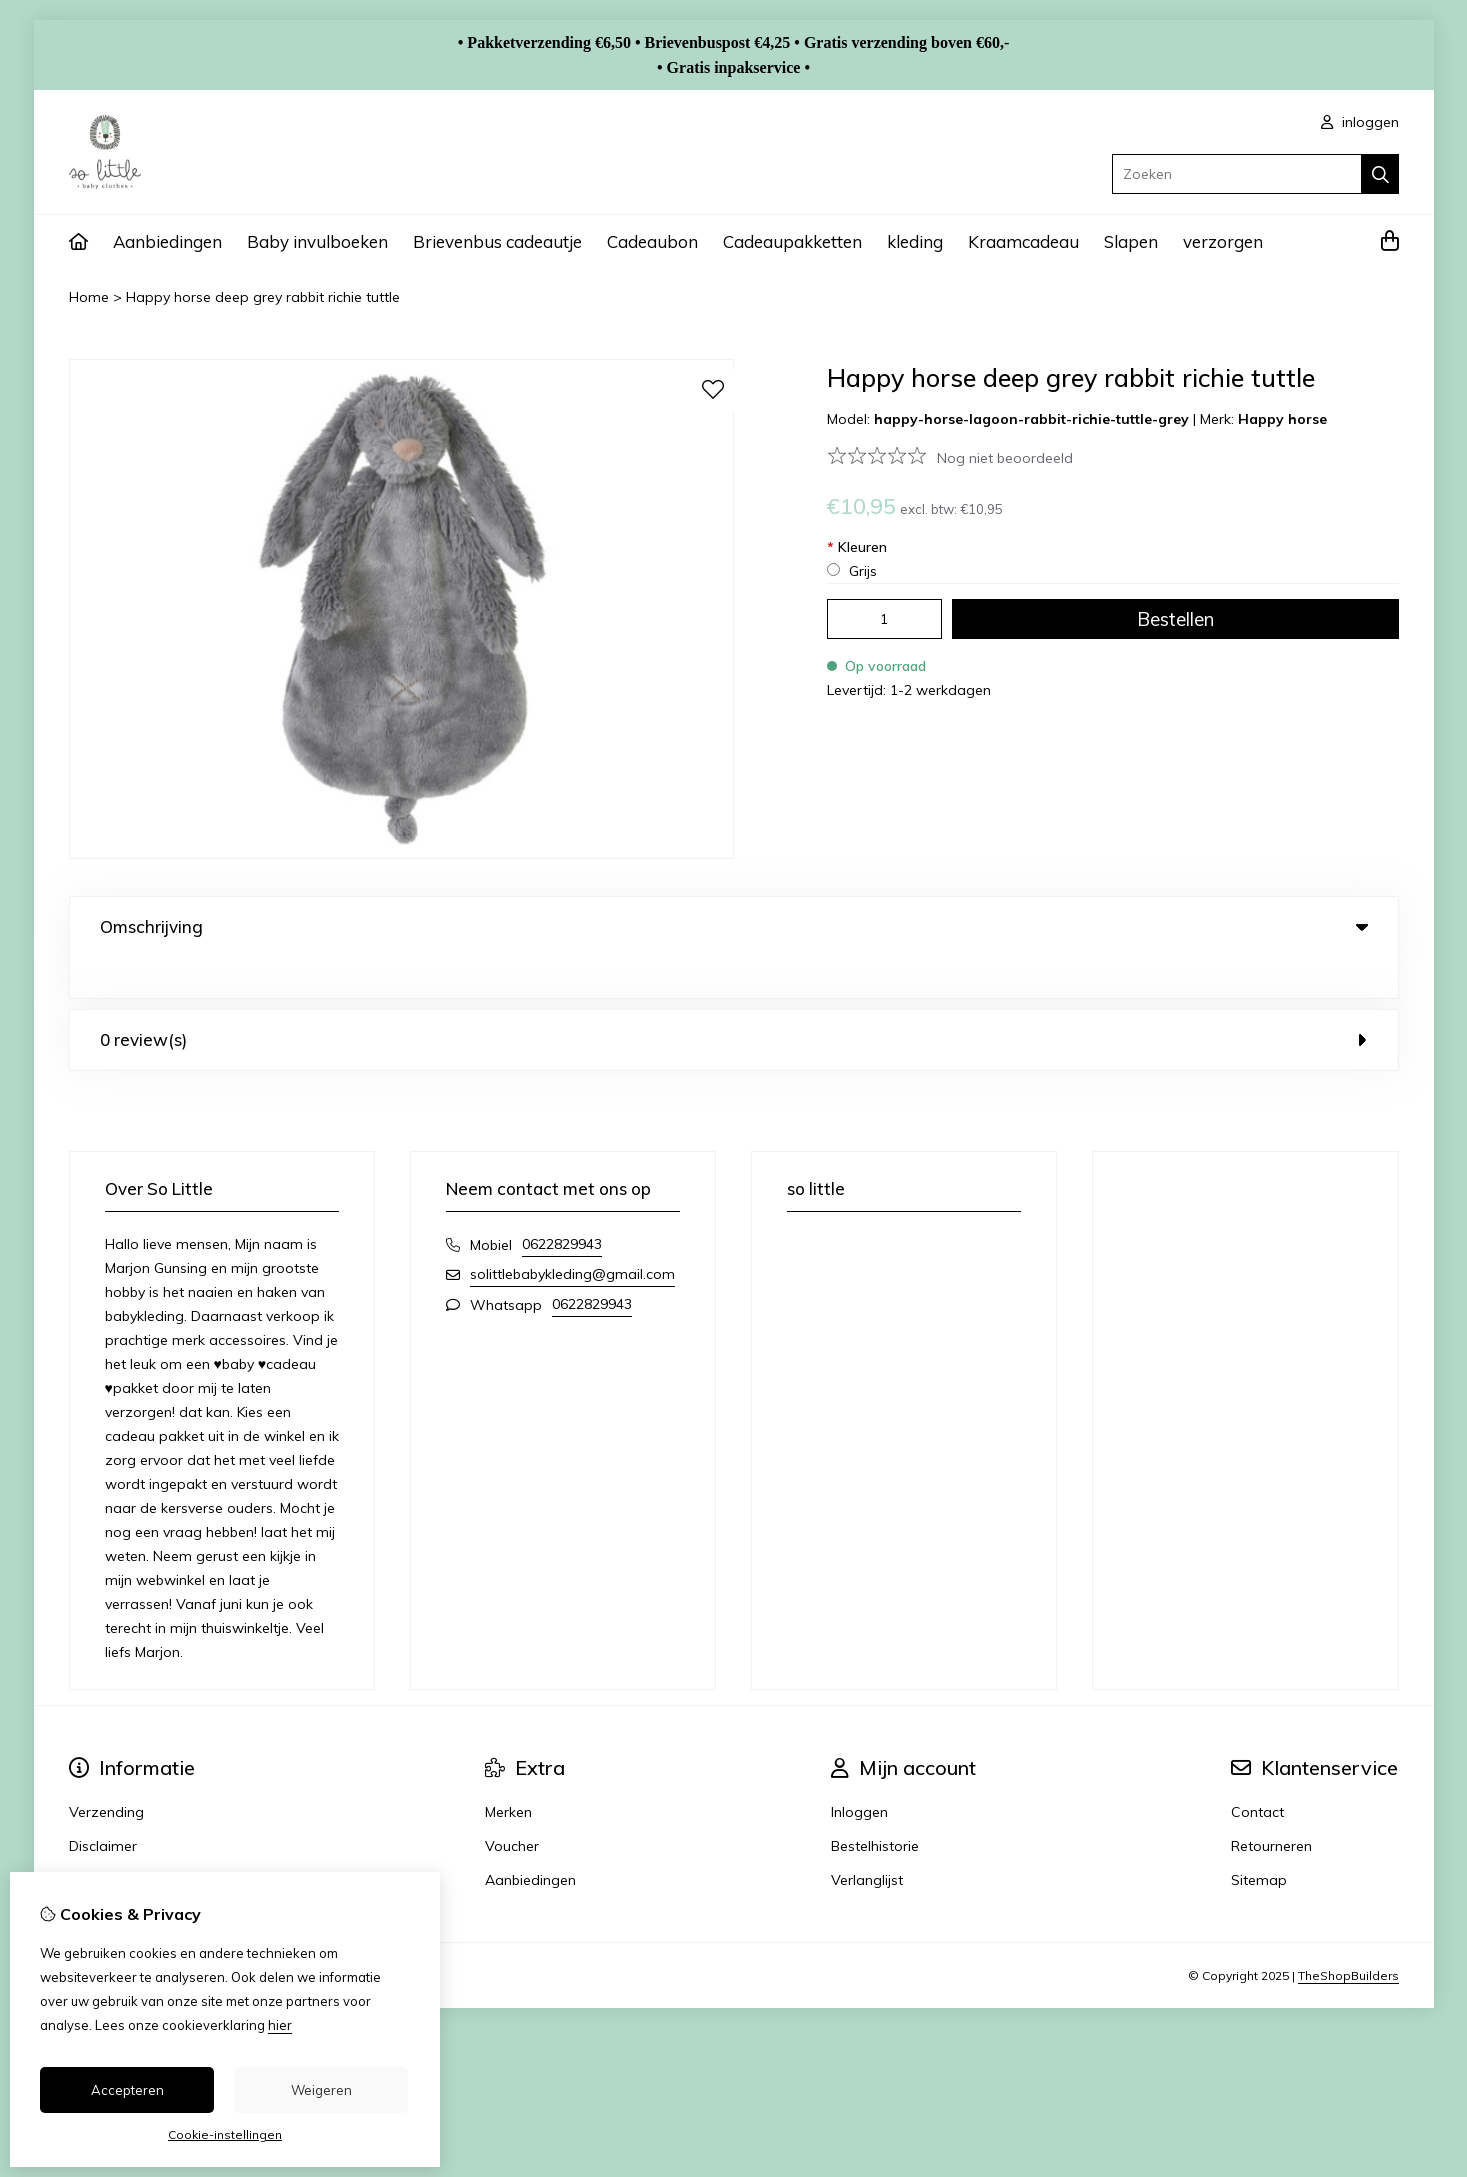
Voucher (512, 1805)
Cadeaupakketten (792, 241)
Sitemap (1259, 1839)
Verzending (106, 1771)
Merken (508, 1771)
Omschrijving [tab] (734, 926)
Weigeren (321, 2090)
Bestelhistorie (875, 1805)
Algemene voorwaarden (149, 1839)
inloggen (1360, 122)
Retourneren (1271, 1805)
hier (280, 2025)
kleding (915, 241)
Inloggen (859, 1771)
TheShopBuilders (1348, 1934)
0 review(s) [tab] (734, 998)
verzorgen (1223, 241)
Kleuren (857, 547)
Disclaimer (103, 1805)
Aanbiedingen (167, 241)
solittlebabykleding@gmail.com (572, 1233)
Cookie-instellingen (225, 2134)
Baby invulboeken (317, 241)
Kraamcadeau (1023, 241)
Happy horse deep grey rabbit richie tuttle (263, 297)
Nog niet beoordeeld (1005, 458)
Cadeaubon (652, 241)
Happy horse (1282, 419)
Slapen (1131, 241)
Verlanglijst (867, 1839)
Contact (1257, 1771)
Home (89, 297)
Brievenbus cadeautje (497, 241)
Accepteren (127, 2090)
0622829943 (562, 1203)
